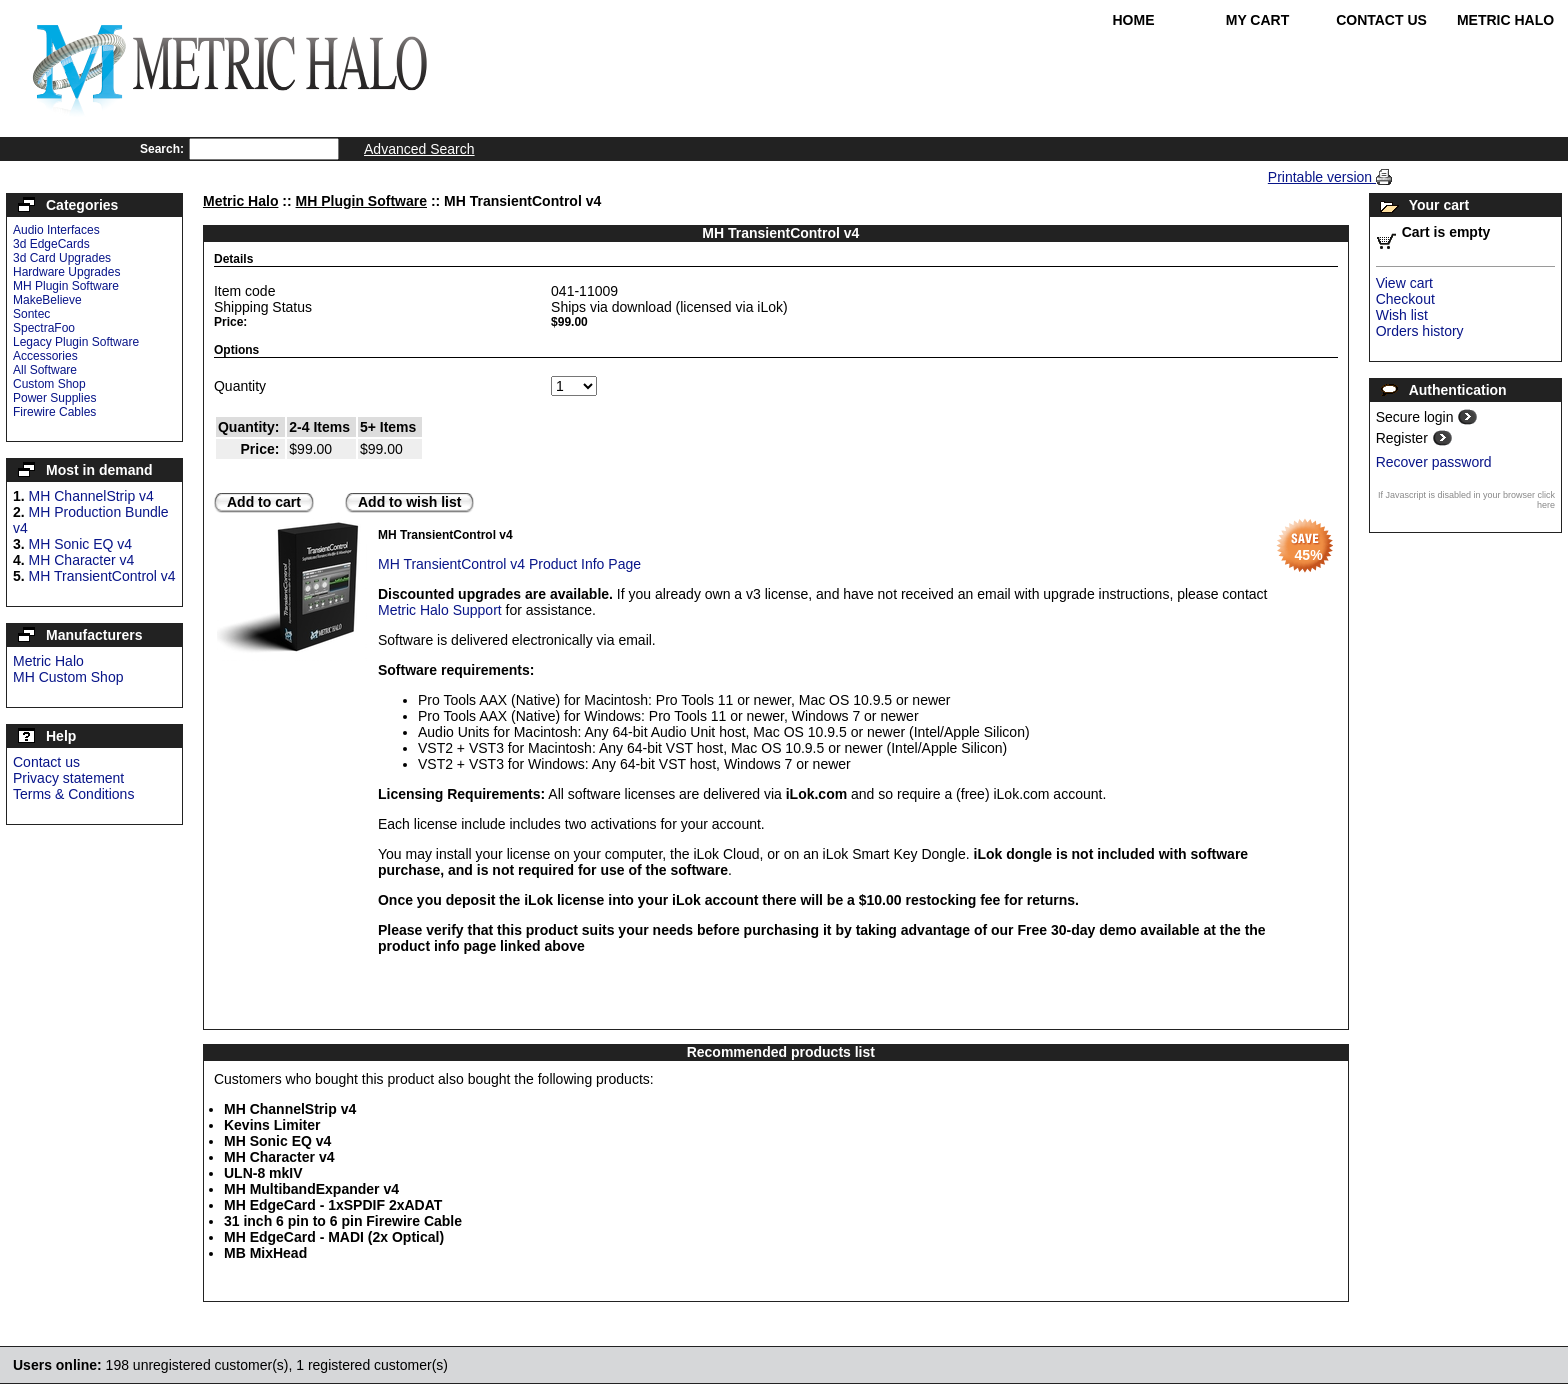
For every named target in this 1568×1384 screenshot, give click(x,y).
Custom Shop (49, 384)
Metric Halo (1505, 20)
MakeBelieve (47, 300)
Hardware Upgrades (66, 272)
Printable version (1322, 177)
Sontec (31, 314)
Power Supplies (54, 398)
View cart (1404, 283)
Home (1134, 20)
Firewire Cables (54, 412)
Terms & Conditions (73, 794)
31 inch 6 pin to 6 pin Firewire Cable (343, 1221)
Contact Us (1381, 20)
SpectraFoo (44, 328)
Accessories (45, 356)
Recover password (1434, 462)
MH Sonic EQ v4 (80, 544)
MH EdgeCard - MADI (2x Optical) (334, 1237)
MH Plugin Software (66, 286)
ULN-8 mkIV (263, 1173)
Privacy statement (68, 778)
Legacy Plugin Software (76, 342)
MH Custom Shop (68, 677)
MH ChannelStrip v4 (91, 496)
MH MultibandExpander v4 (311, 1189)
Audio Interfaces (56, 230)
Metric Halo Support (440, 610)
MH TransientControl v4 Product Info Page (509, 564)
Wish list (1402, 315)
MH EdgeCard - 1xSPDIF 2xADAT (333, 1205)
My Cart (1258, 20)
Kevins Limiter (272, 1125)
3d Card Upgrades (62, 258)
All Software (45, 370)
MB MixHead (265, 1253)
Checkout (1405, 299)
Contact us (46, 762)
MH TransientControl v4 (102, 576)
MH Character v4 (82, 560)
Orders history (1420, 331)
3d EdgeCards (51, 244)
